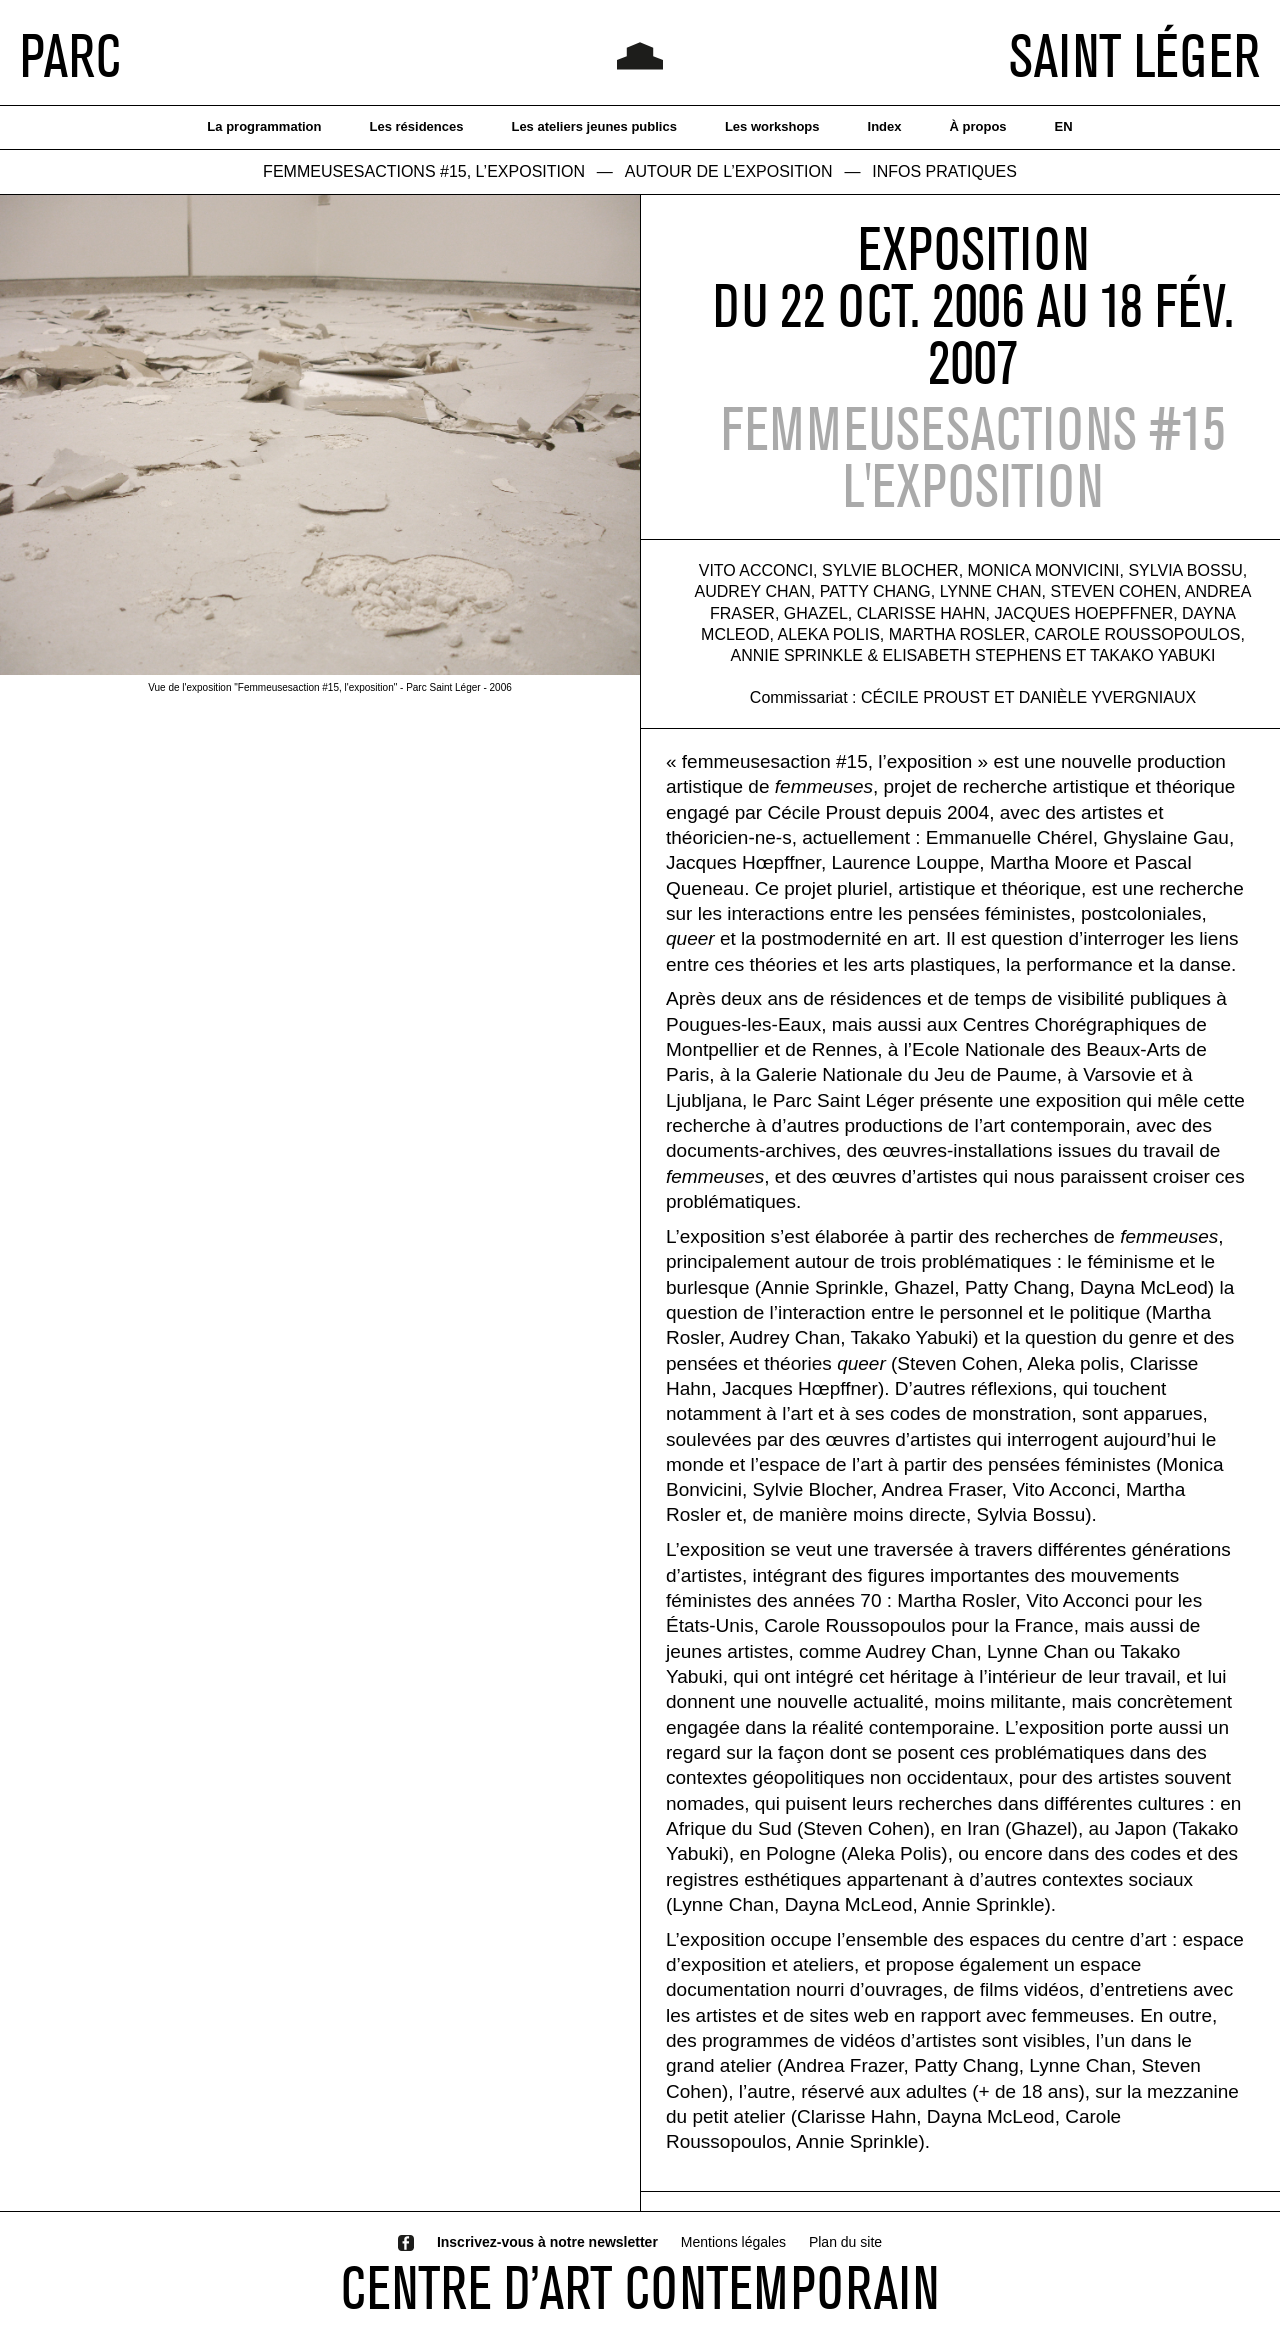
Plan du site (845, 2242)
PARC (70, 55)
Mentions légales (733, 2242)
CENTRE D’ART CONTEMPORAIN (640, 2287)
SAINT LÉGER (1134, 55)
